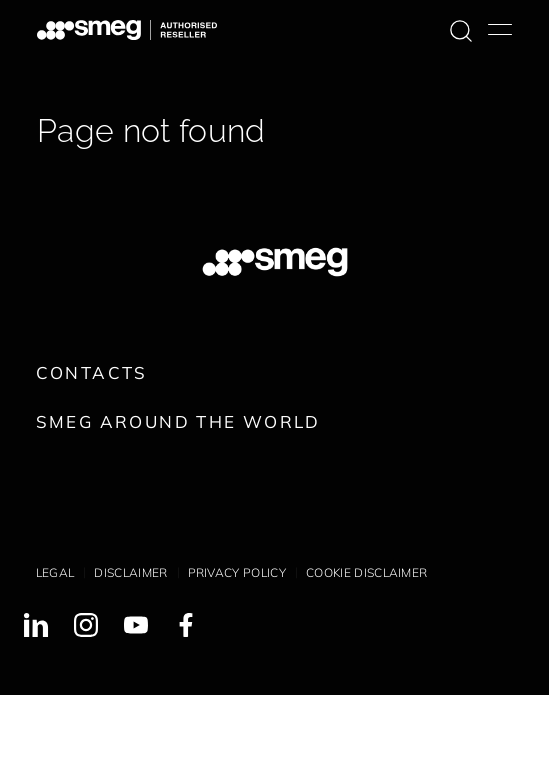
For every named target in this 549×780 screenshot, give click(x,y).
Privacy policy (237, 572)
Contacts (92, 372)
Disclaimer (130, 572)
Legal (55, 572)
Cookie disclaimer (366, 572)
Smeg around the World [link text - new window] (178, 421)
